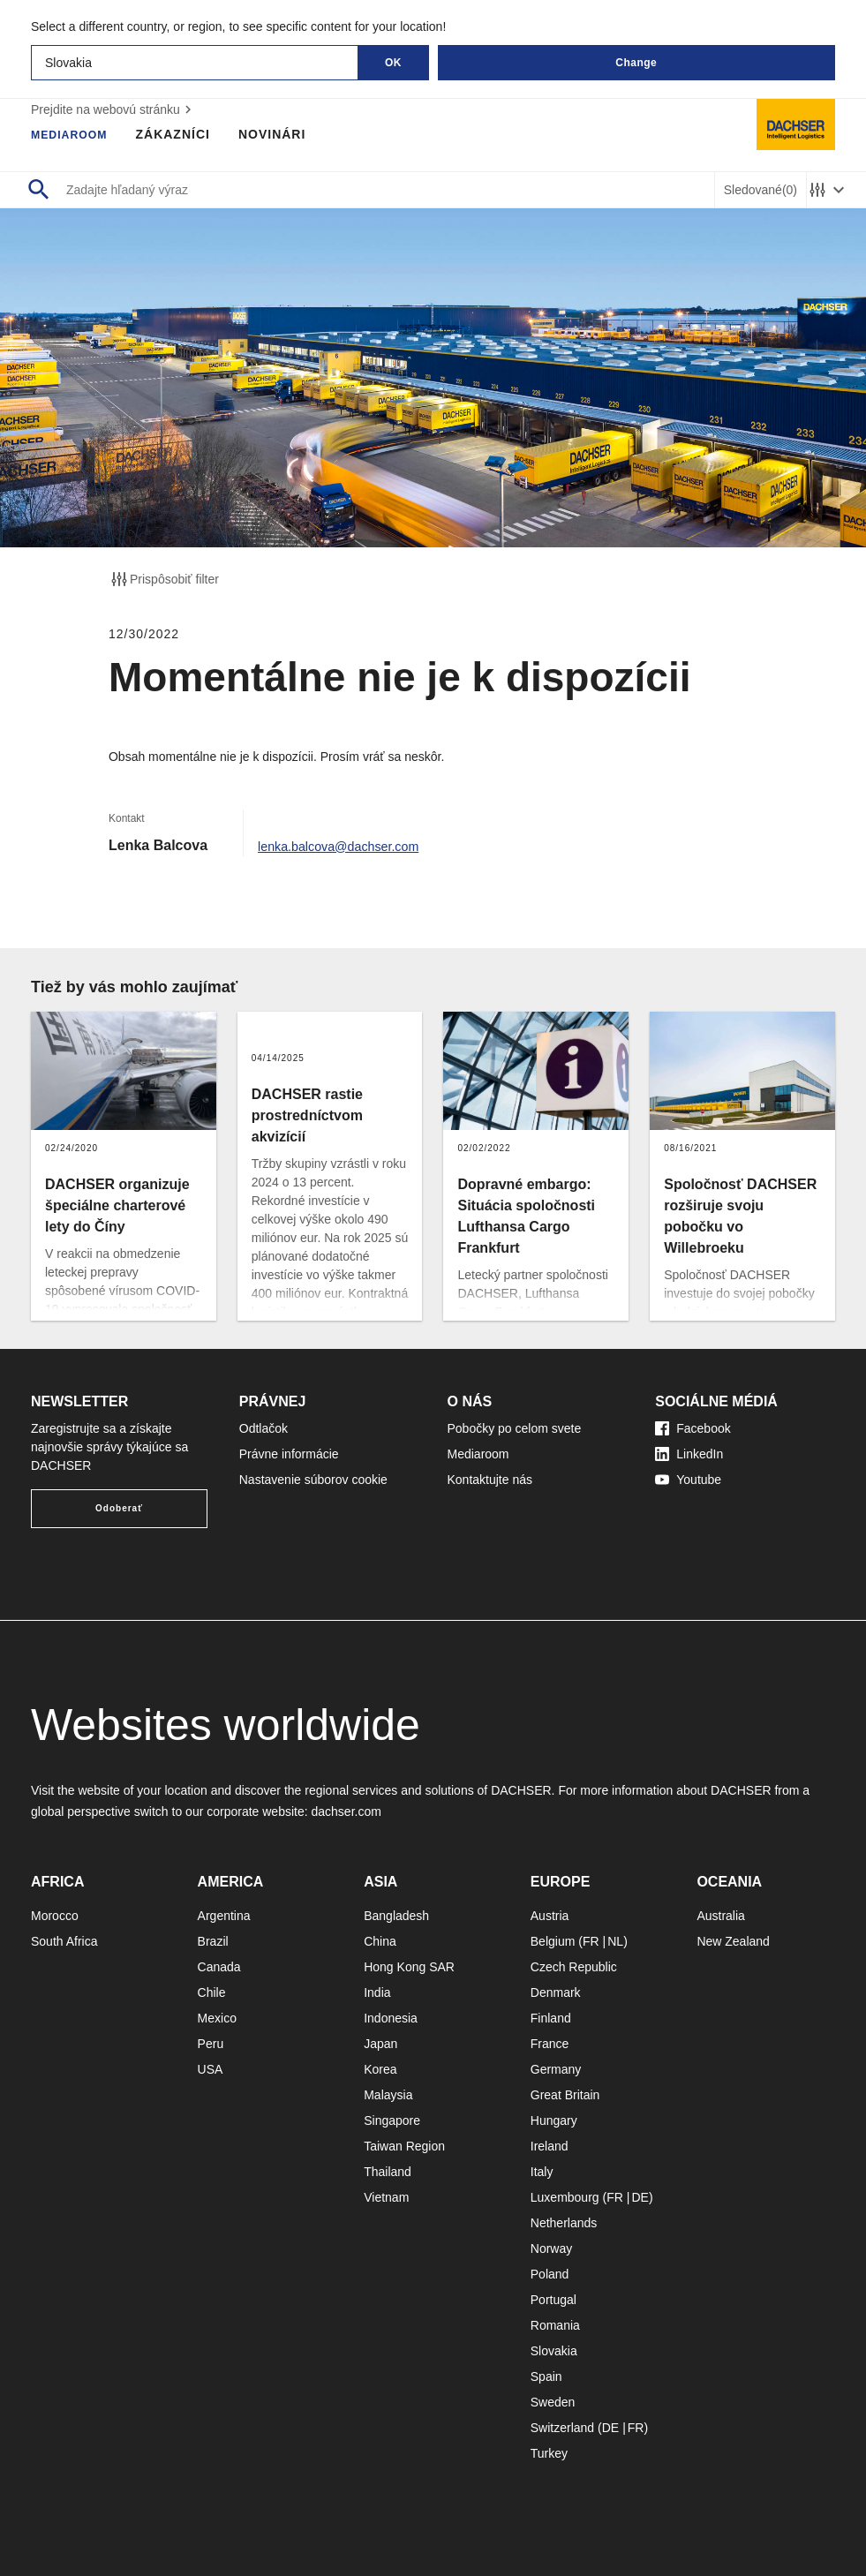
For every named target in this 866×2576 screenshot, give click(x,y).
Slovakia (554, 2351)
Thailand (387, 2172)
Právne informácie (289, 1454)
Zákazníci (183, 134)
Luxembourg (565, 2197)
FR (591, 1941)
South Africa (64, 1941)
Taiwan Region (404, 2146)
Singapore (392, 2120)
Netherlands (564, 2223)
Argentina (224, 1916)
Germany (556, 2069)
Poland (550, 2274)
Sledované (760, 190)
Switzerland (562, 2428)
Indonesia (391, 2018)
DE (639, 2197)
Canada (219, 1967)
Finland (551, 2018)
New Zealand (733, 1941)
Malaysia (388, 2095)
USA (210, 2069)
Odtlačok (263, 1428)
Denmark (556, 1992)
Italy (542, 2172)
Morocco (55, 1916)
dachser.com (346, 1811)
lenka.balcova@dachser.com (348, 845)
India (377, 1992)
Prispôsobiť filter (164, 579)
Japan (380, 2044)
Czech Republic (574, 1967)
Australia (720, 1916)
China (380, 1941)
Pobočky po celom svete (515, 1428)
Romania (555, 2325)
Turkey (549, 2453)
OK (393, 62)
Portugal (553, 2300)
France (550, 2044)
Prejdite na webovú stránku (113, 109)
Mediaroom (74, 134)
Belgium (553, 1941)
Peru (211, 2044)
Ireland (550, 2146)
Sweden (553, 2402)
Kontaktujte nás (490, 1480)
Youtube (688, 1480)
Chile (212, 1992)
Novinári (281, 134)
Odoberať (119, 1508)
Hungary (554, 2120)
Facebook (692, 1428)
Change (636, 62)
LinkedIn (689, 1454)
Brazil (213, 1941)
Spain (546, 2376)
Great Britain (565, 2095)
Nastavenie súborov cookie (313, 1480)
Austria (550, 1916)
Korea (380, 2069)
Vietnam (386, 2197)
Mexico (217, 2018)
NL (615, 1941)
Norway (551, 2248)
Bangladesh (396, 1916)
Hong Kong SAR (409, 1967)
